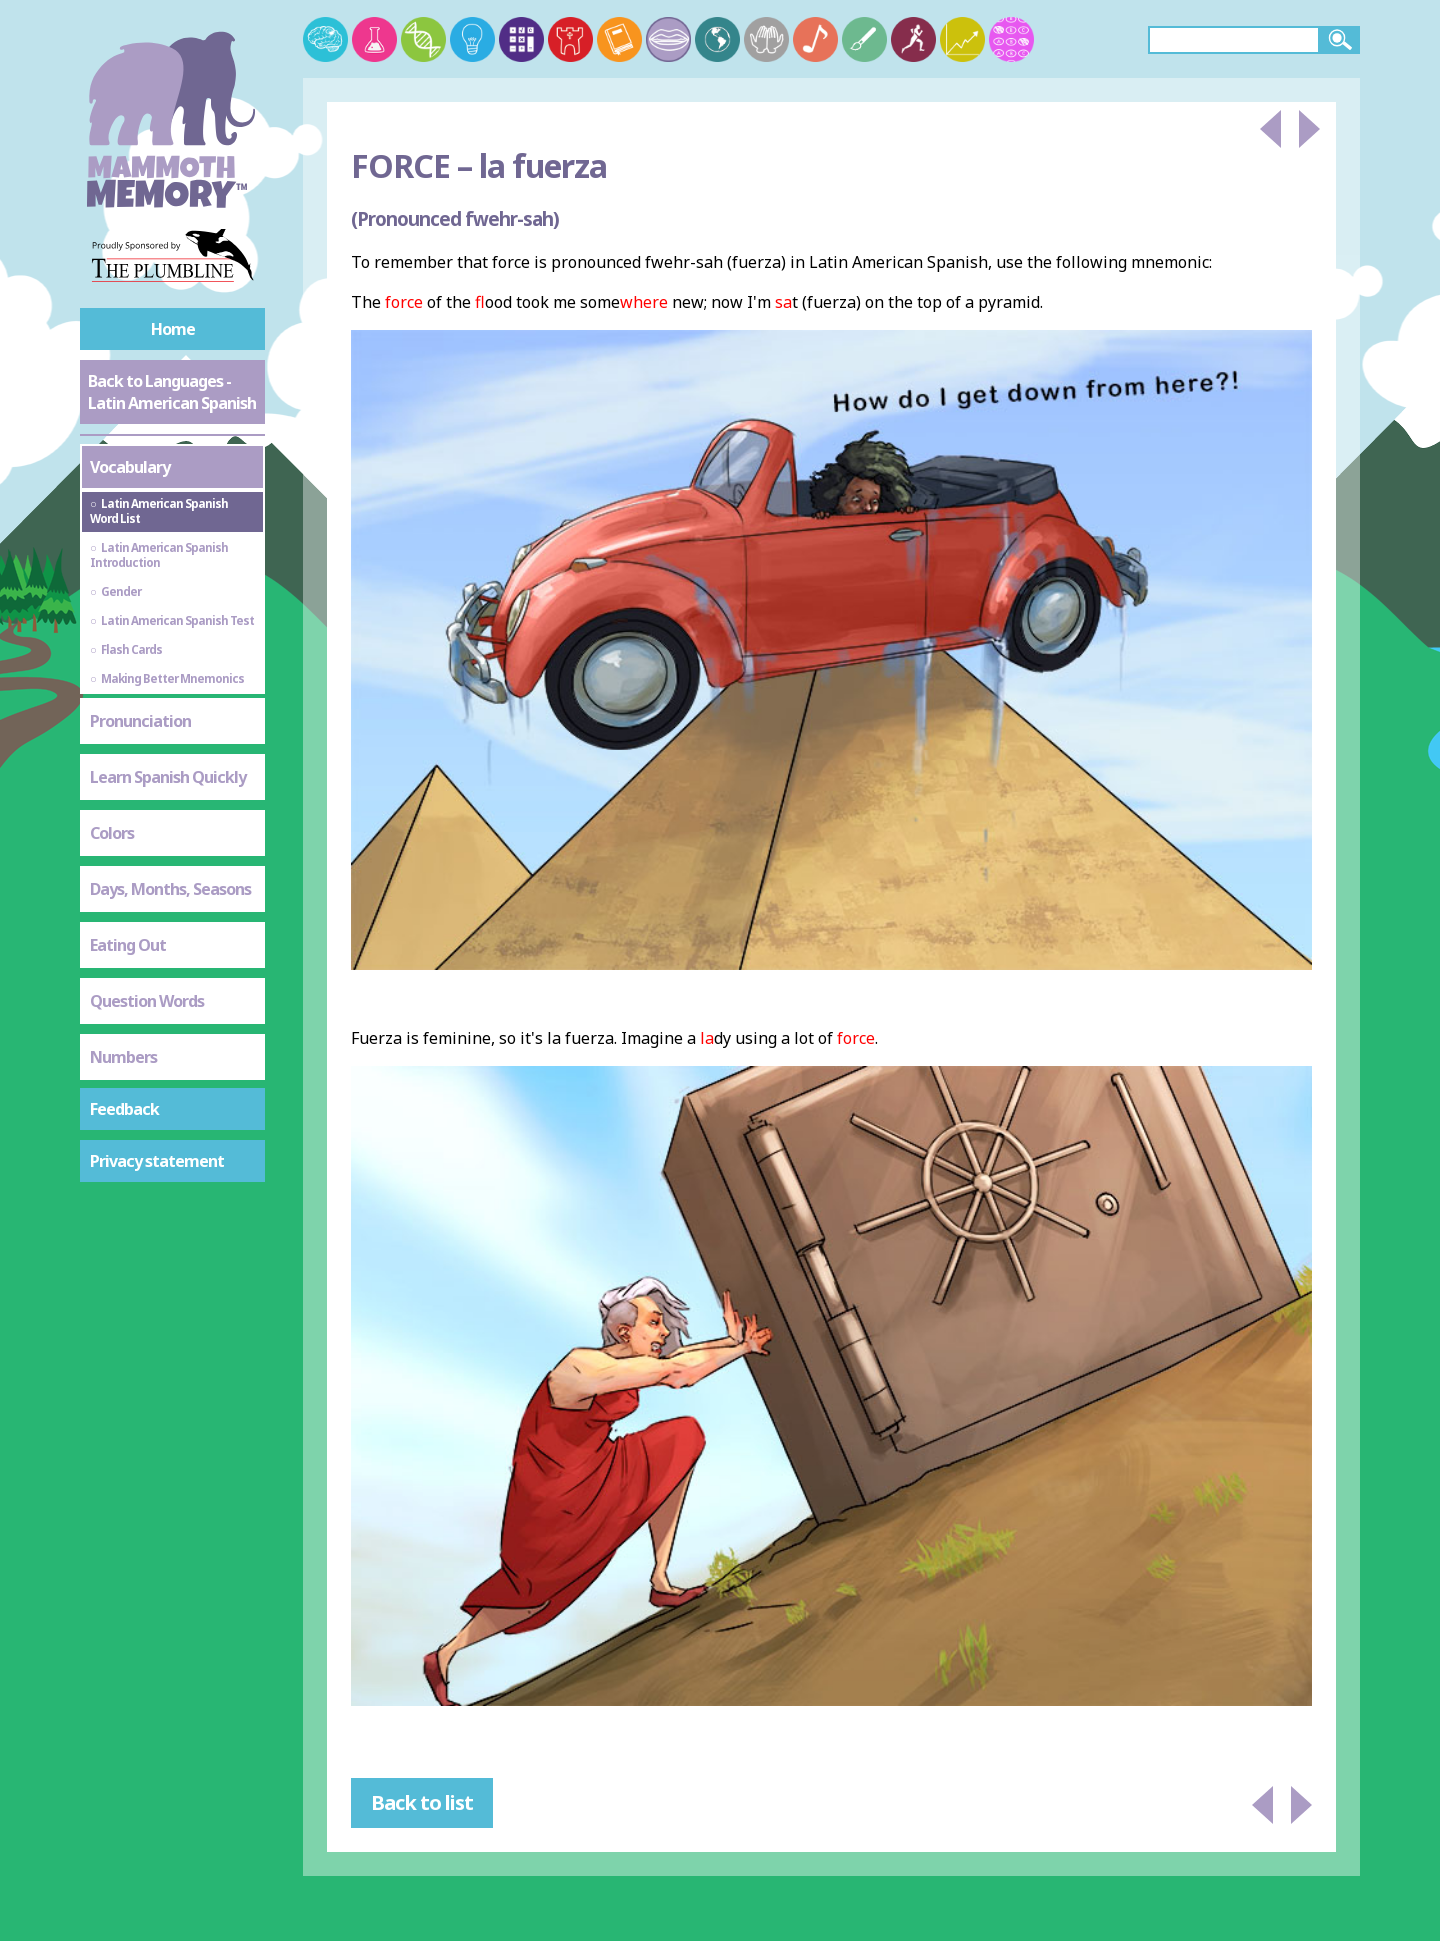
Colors (112, 833)
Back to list (422, 1802)
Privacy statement (157, 1161)
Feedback (124, 1109)
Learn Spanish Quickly (168, 777)
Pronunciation (140, 721)
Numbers (123, 1057)
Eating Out (128, 945)
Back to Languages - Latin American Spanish (172, 392)
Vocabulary (130, 467)
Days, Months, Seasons (170, 889)
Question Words (147, 1001)
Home (173, 329)
